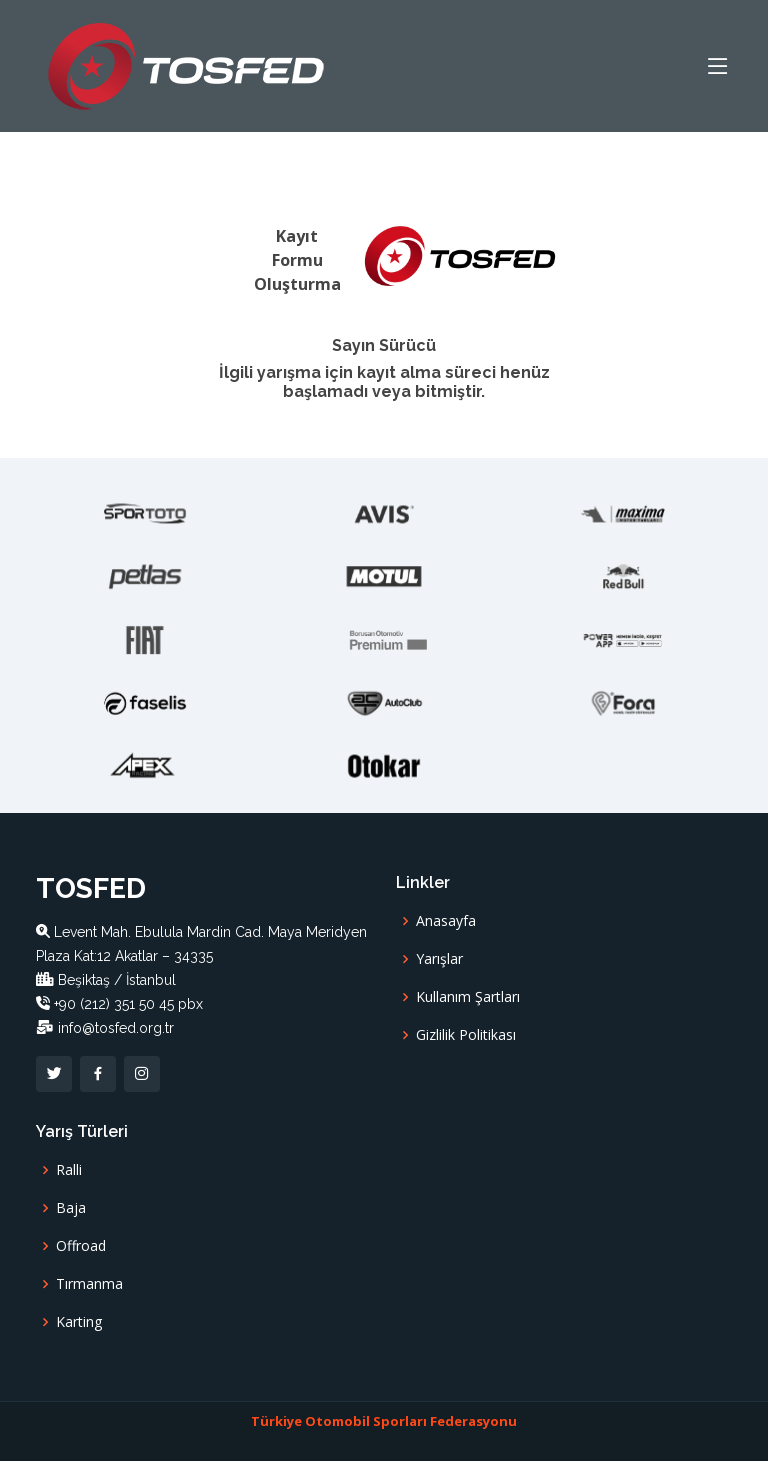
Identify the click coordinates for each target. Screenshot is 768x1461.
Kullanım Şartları (468, 997)
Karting (79, 1322)
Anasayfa (446, 921)
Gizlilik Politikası (466, 1035)
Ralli (69, 1170)
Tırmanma (89, 1284)
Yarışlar (439, 959)
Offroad (81, 1246)
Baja (71, 1208)
